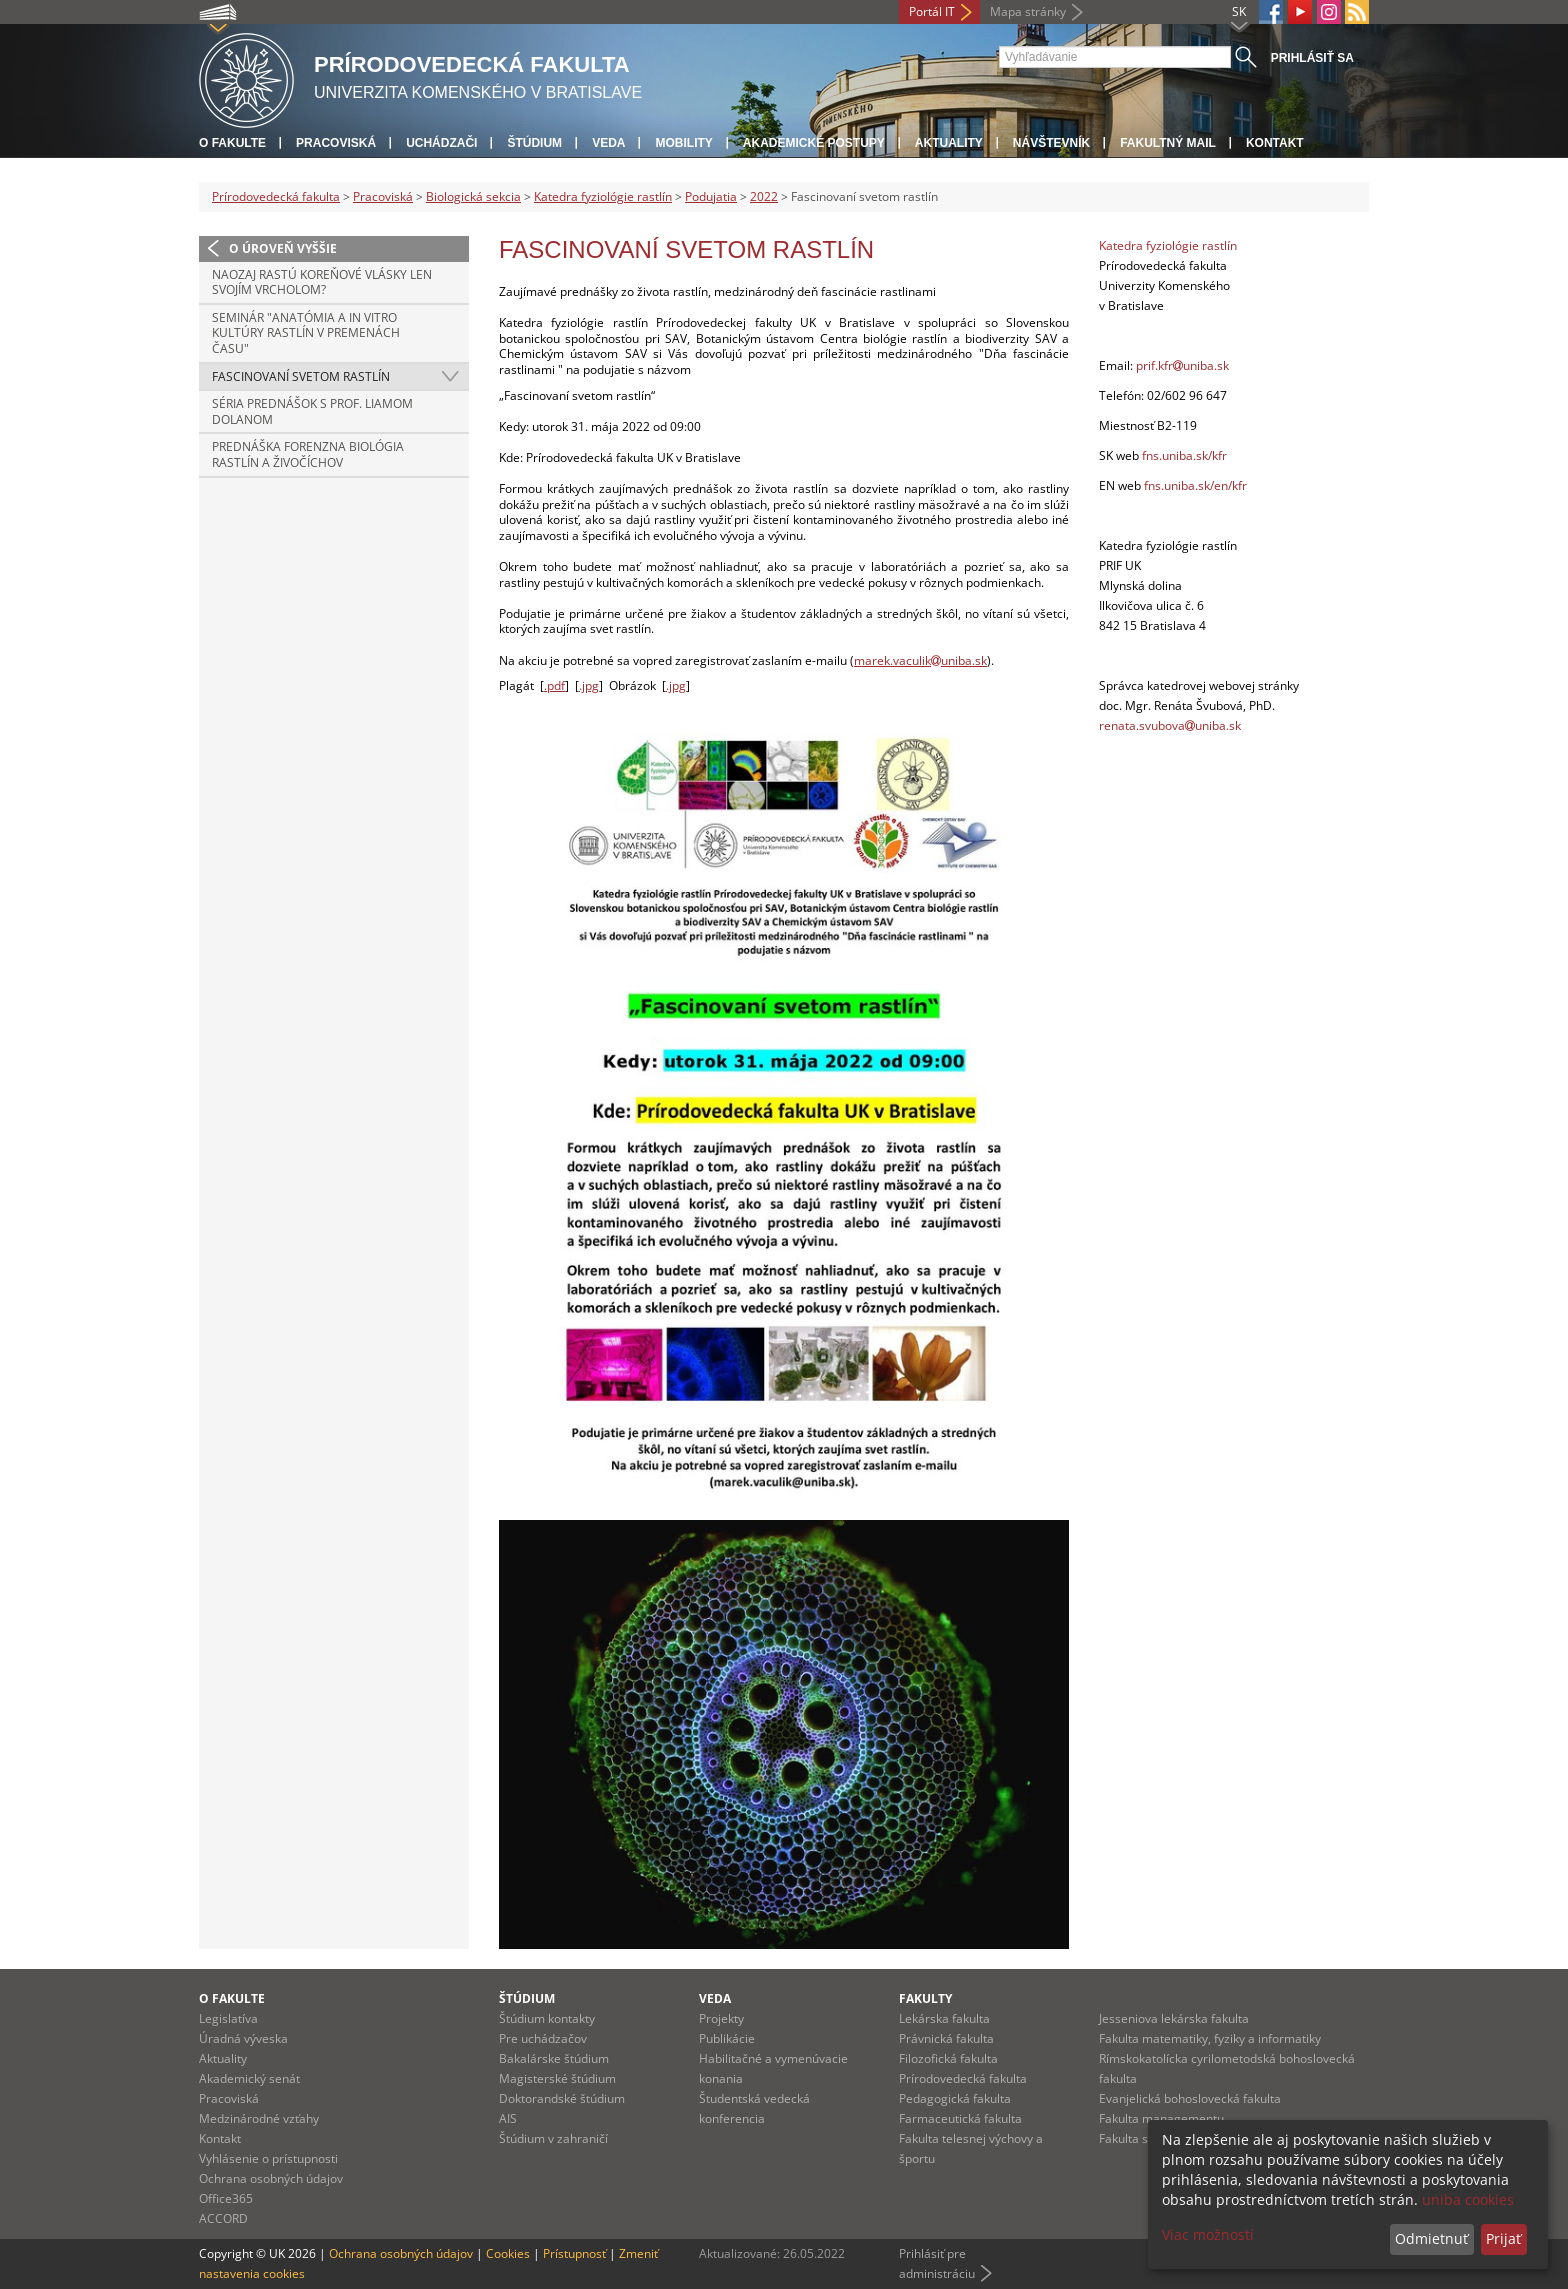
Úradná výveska (243, 2038)
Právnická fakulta (946, 2038)
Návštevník (1051, 143)
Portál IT (932, 11)
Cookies (508, 2253)
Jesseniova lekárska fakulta (1174, 2018)
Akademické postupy (814, 143)
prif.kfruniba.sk (1182, 365)
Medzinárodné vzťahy (259, 2118)
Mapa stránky (1028, 11)
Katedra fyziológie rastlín (603, 196)
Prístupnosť (574, 2253)
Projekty (721, 2018)
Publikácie (727, 2038)
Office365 (226, 2198)
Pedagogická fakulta (955, 2098)
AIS (508, 2118)
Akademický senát (249, 2078)
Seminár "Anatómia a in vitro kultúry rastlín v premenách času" (306, 333)
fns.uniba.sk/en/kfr (1195, 485)
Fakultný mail (1168, 143)
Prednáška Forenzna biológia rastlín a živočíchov (308, 454)
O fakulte (232, 143)
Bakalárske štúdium (554, 2058)
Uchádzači (441, 143)
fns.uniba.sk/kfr (1184, 455)
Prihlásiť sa (1312, 58)
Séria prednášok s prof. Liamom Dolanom (312, 411)
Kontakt (1275, 143)
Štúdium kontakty (547, 2018)
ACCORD (223, 2218)
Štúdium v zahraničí (553, 2138)
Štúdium (534, 143)
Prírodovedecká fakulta (276, 196)
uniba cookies (1468, 2199)
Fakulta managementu (1161, 2118)
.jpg (589, 685)
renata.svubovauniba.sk (1170, 725)
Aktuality (949, 143)
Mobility (683, 143)
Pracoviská (336, 143)
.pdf (554, 685)
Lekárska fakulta (944, 2018)
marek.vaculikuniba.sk (920, 660)
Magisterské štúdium (557, 2078)
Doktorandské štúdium (562, 2098)
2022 (764, 196)
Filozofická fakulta (948, 2058)
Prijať (1503, 2238)
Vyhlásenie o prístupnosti (268, 2158)
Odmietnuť (1431, 2238)
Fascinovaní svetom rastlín (301, 376)
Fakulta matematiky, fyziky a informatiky (1210, 2038)
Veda (608, 143)
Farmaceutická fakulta (960, 2118)
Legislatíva (228, 2018)
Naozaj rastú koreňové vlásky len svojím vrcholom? (322, 282)
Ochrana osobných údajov (271, 2178)
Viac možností (1208, 2234)
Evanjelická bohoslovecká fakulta (1190, 2098)
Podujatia (711, 196)
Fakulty (925, 1998)
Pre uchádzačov (543, 2038)
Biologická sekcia (473, 196)
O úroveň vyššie (283, 248)
